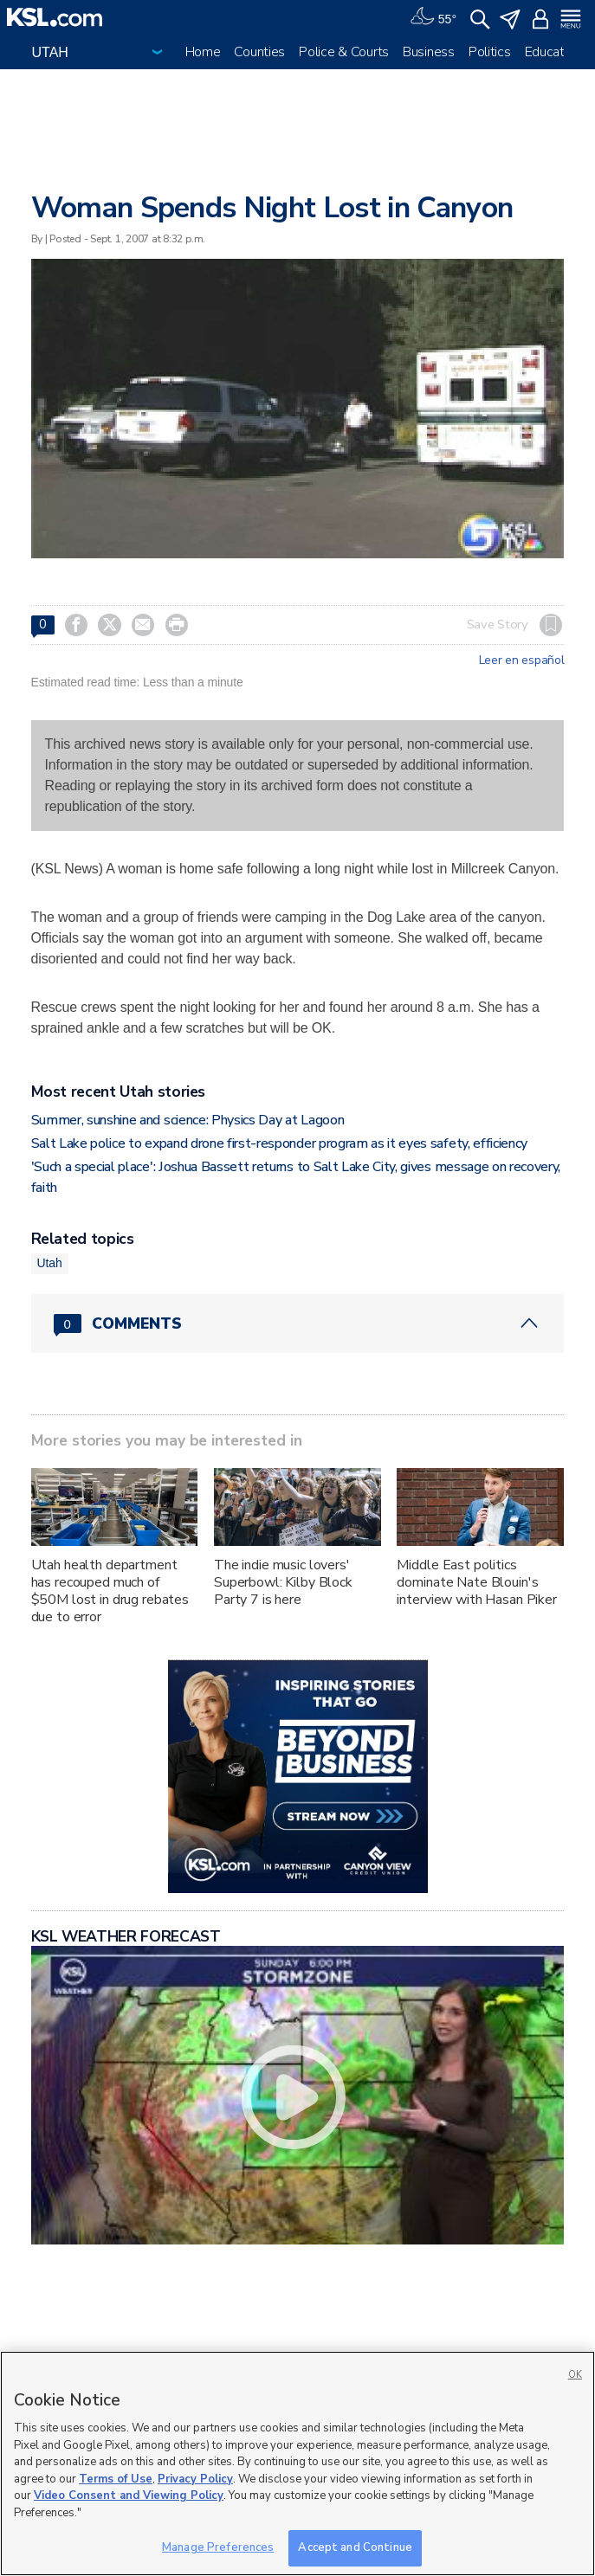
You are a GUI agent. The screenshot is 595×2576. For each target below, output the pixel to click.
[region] (297, 2463)
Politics (490, 51)
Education (553, 51)
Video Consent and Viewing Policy (128, 2495)
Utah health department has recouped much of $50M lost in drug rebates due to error (110, 1590)
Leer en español (522, 660)
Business (429, 51)
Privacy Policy (195, 2479)
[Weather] (433, 17)
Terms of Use (115, 2479)
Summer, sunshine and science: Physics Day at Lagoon (188, 1120)
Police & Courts (344, 51)
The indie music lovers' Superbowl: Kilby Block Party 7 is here (283, 1582)
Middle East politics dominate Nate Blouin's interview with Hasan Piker (476, 1582)
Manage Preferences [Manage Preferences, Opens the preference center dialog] (218, 2547)
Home (203, 51)
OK (575, 2374)
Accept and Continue (354, 2547)
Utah (49, 1263)
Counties (259, 51)
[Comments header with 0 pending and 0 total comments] (298, 1323)
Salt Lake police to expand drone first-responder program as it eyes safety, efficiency (279, 1143)
